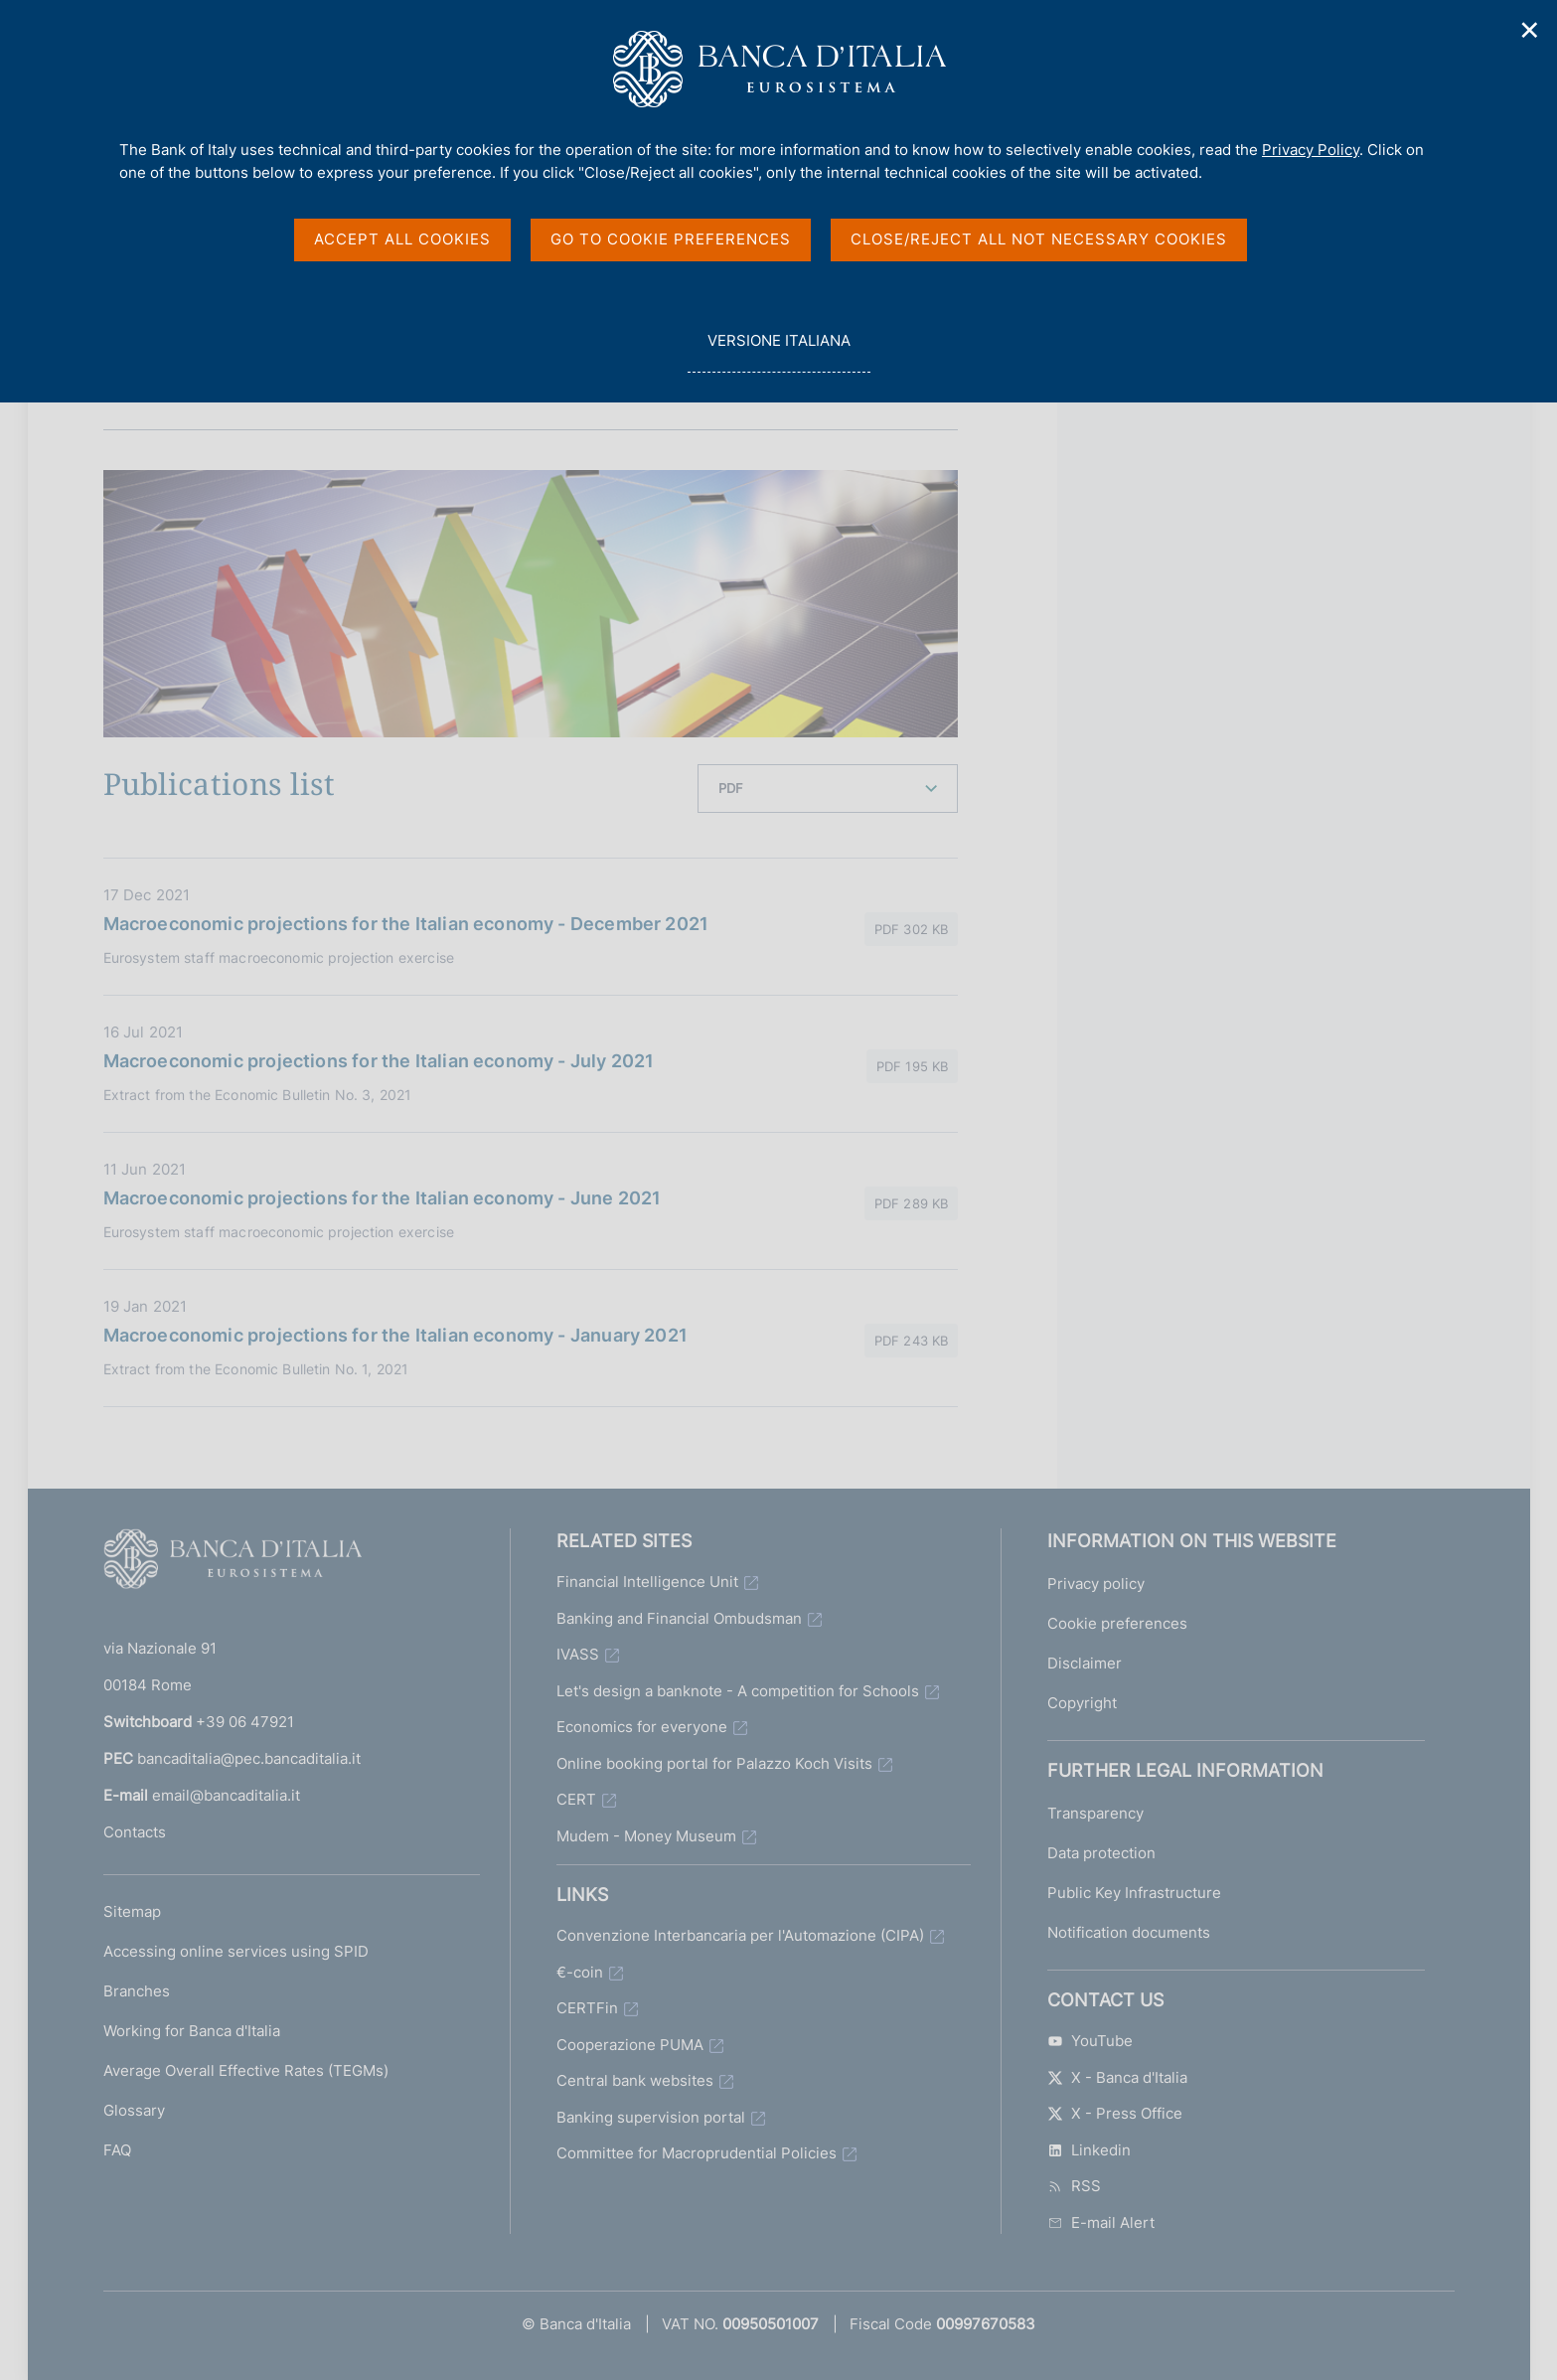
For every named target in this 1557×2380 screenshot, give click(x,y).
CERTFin (587, 2007)
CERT (576, 1799)
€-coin (579, 1972)
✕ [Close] (1530, 30)
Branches (136, 1991)
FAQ (117, 2150)
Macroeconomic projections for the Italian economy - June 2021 (382, 1198)
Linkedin (1089, 2150)
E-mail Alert (1101, 2222)
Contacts (134, 1832)
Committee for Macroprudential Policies (696, 2152)
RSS (1074, 2185)
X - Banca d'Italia (1117, 2077)
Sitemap (132, 1911)
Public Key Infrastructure (1134, 1892)
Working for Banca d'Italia (191, 2030)
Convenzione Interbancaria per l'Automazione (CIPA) (740, 1935)
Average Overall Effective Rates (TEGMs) (246, 2070)
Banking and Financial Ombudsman (679, 1618)
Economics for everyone (641, 1726)
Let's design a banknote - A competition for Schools (737, 1690)
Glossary (134, 2110)
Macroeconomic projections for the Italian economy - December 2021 (406, 923)
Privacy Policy (1310, 149)
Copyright (1082, 1702)
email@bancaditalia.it (226, 1795)
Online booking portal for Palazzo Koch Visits (714, 1763)
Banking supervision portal (650, 2117)
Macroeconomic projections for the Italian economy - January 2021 (396, 1335)
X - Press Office (1114, 2113)
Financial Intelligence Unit (647, 1581)
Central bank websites (634, 2080)
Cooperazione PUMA (629, 2044)
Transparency (1095, 1813)
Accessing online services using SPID (236, 1951)
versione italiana (778, 351)
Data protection (1101, 1852)
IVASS (577, 1654)
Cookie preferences (1117, 1623)
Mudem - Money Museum (646, 1835)
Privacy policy (1096, 1583)
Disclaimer (1084, 1663)
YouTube (1090, 2040)
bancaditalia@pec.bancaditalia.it (249, 1758)
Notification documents (1128, 1932)
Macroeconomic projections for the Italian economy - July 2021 (379, 1060)
